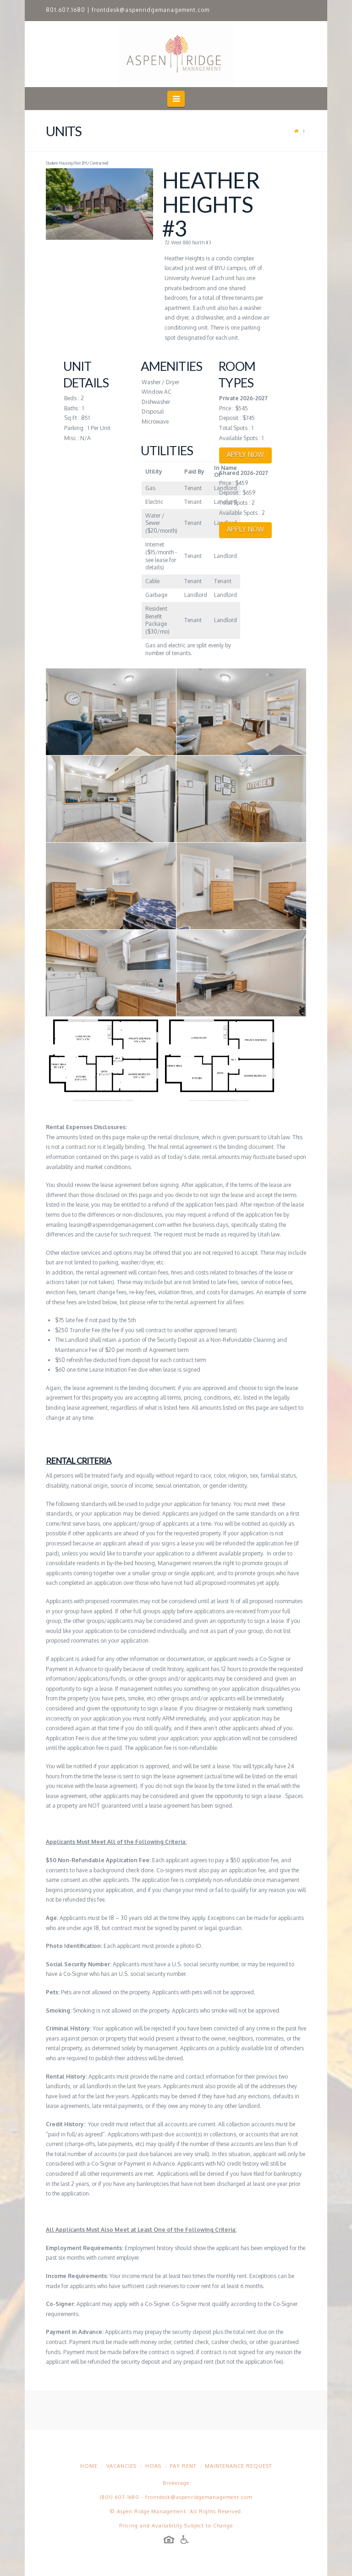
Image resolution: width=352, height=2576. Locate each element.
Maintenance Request (238, 2466)
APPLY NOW (245, 454)
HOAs (153, 2466)
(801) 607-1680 (119, 2497)
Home (89, 2466)
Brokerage (176, 2483)
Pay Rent (183, 2466)
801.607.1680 (65, 9)
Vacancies (121, 2466)
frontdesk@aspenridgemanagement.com (150, 9)
